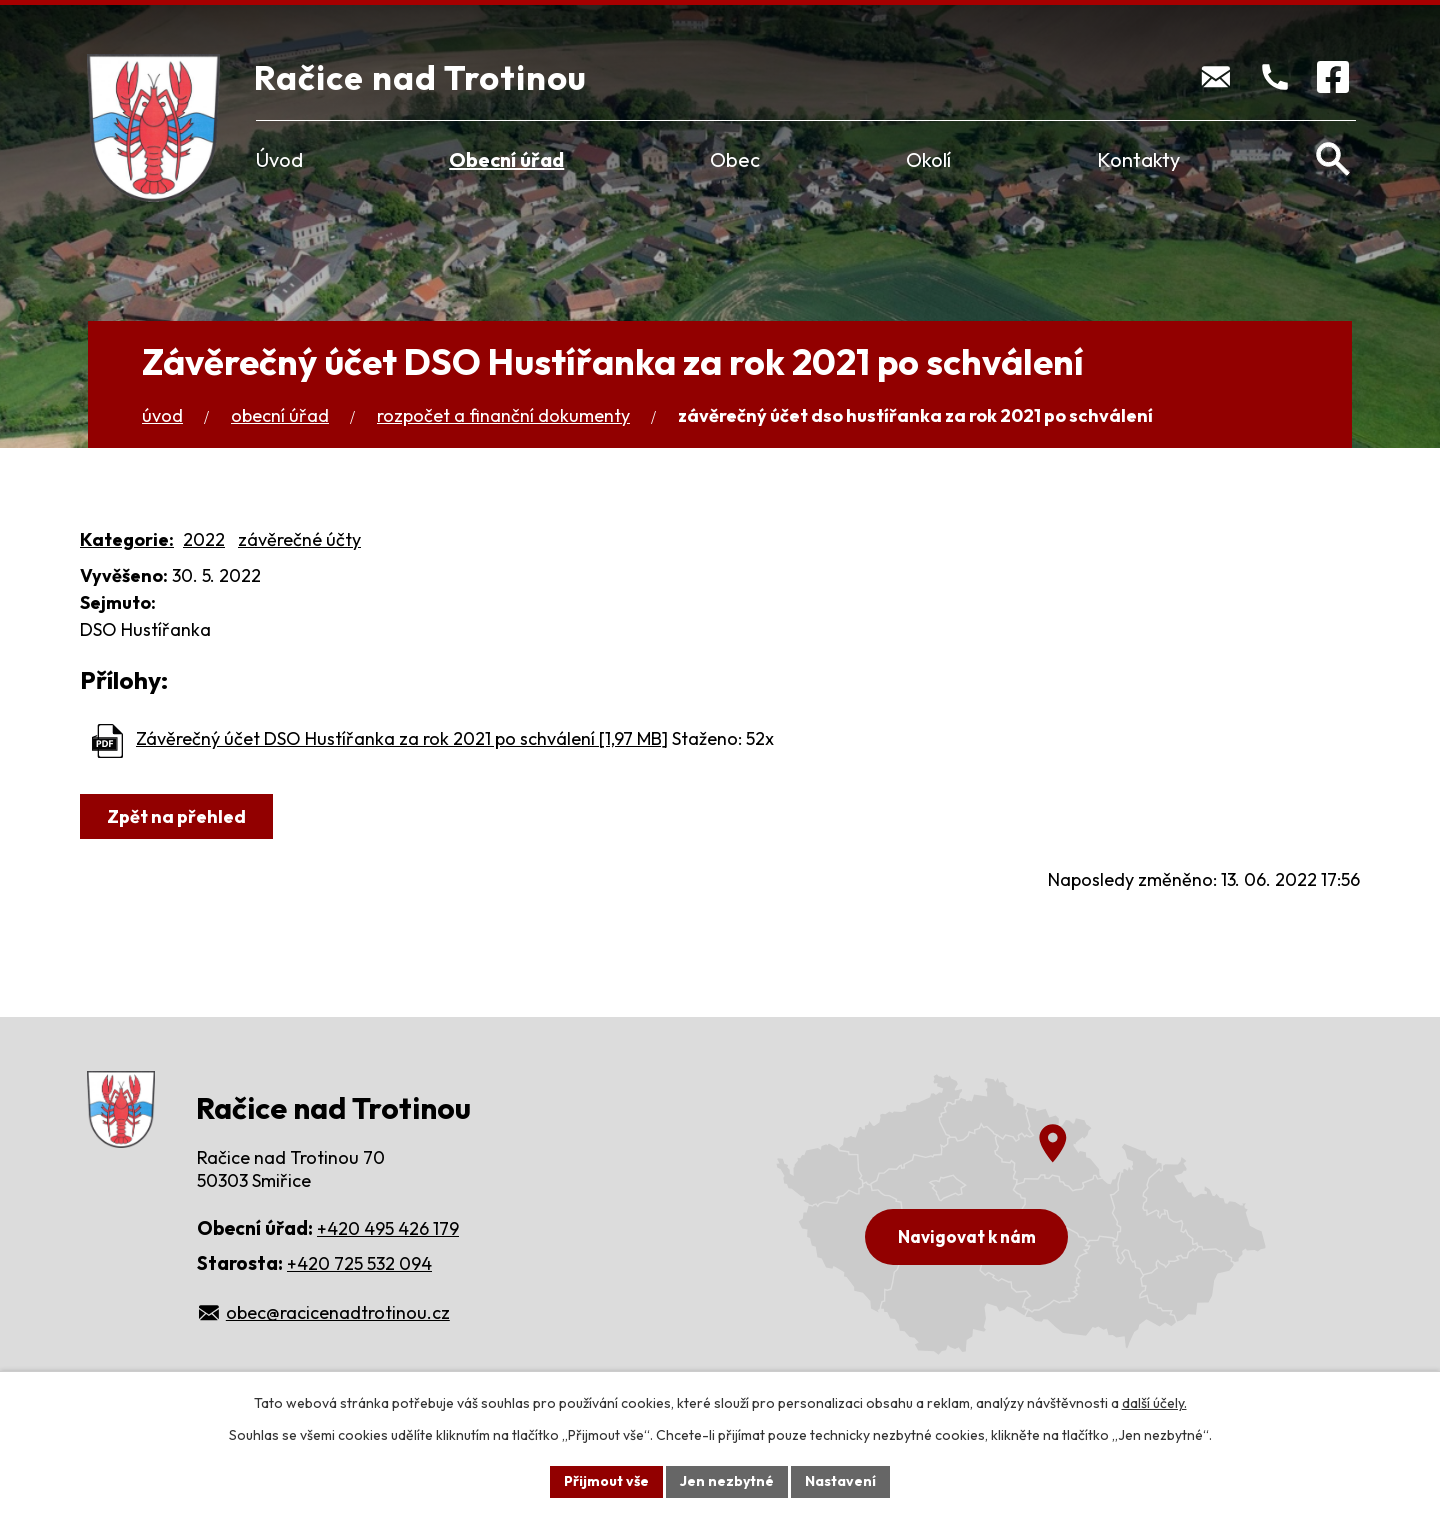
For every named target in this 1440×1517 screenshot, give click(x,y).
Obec (735, 159)
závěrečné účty (299, 539)
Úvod (279, 159)
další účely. (1154, 1403)
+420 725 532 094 (359, 1263)
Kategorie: (127, 539)
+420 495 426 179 (388, 1228)
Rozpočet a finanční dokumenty (503, 415)
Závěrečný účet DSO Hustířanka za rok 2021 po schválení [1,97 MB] (402, 738)
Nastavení (840, 1481)
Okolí (928, 159)
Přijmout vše (606, 1481)
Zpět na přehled (176, 816)
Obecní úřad (506, 159)
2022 (204, 539)
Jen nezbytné (727, 1481)
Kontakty (1138, 159)
